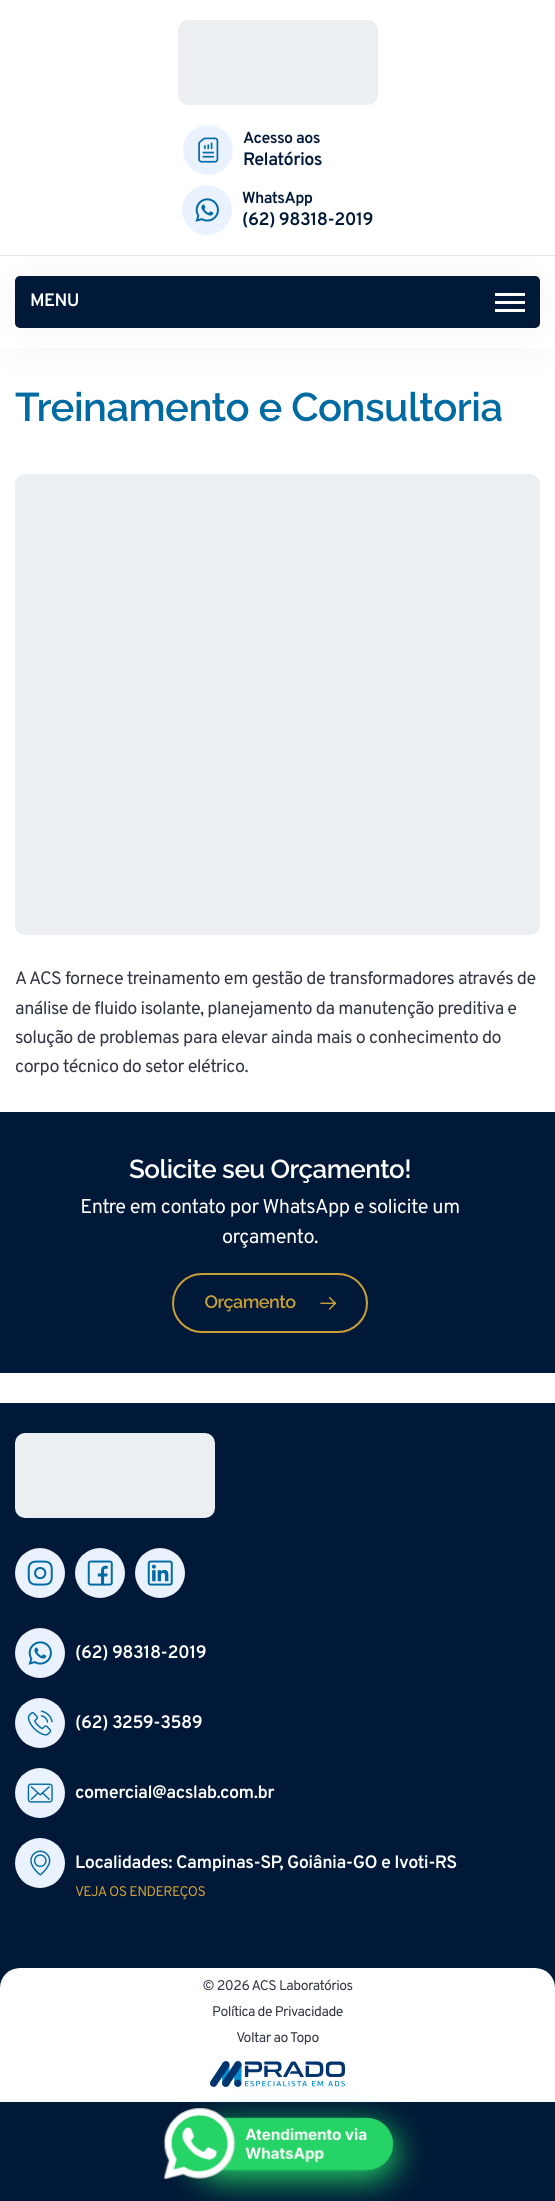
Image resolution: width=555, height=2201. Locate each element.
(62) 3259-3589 (138, 1723)
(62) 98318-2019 (307, 220)
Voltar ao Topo (277, 2040)
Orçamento (249, 1302)
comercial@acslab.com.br (174, 1793)
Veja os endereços (140, 1893)
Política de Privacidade (277, 2014)
